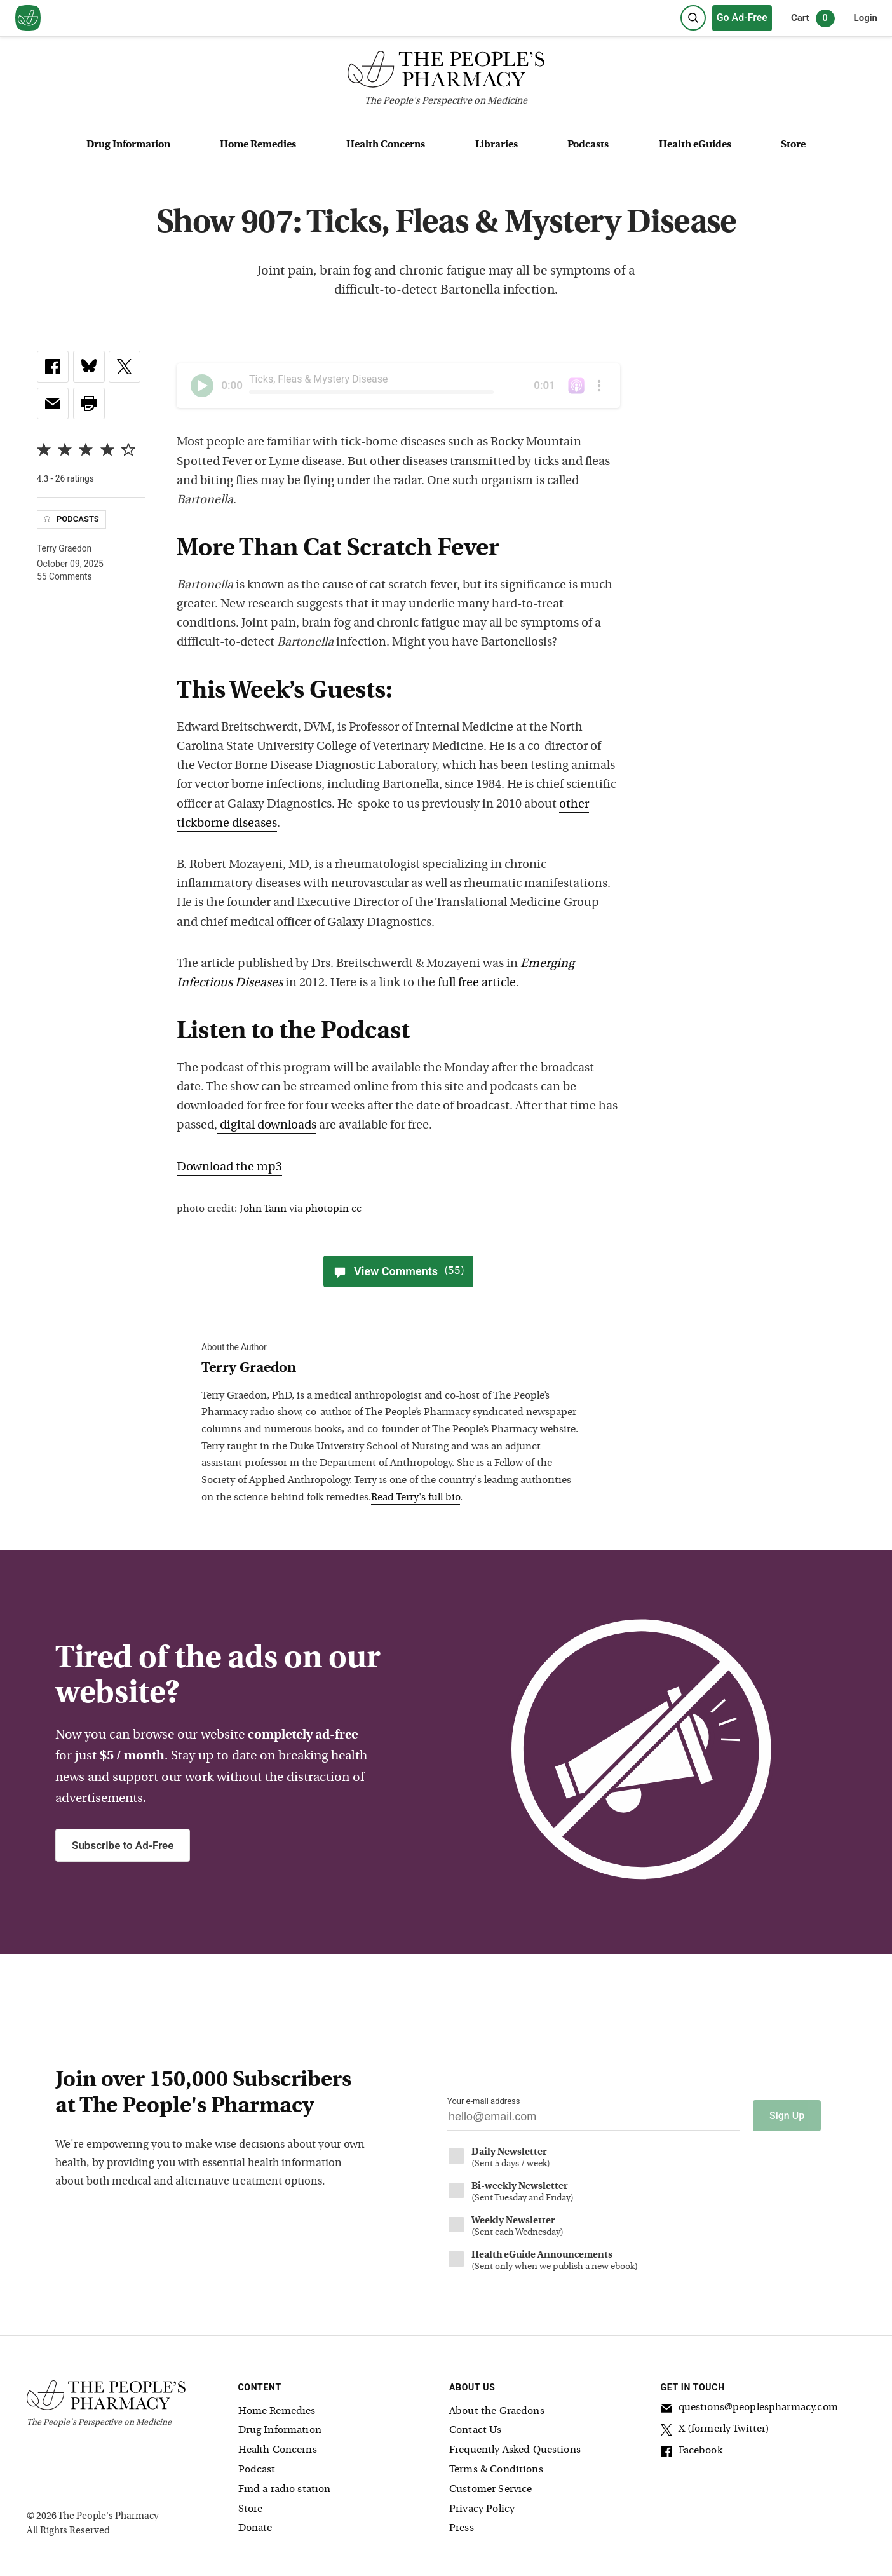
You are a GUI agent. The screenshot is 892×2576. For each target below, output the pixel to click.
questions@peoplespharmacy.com (749, 2408)
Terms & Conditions (496, 2469)
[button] (89, 403)
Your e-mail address (483, 2101)
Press (461, 2528)
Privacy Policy (482, 2508)
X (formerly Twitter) (715, 2430)
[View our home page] (28, 18)
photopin (327, 1209)
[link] (53, 367)
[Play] (202, 385)
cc (356, 1209)
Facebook (691, 2451)
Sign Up (786, 2115)
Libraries (496, 145)
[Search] (693, 18)
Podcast (257, 2469)
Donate (255, 2528)
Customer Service (490, 2489)
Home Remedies (258, 145)
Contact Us (475, 2430)
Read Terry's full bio (415, 1498)
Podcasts (588, 145)
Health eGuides (695, 145)
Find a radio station (284, 2489)
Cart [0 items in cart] (813, 18)
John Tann (263, 1209)
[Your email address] (593, 2120)
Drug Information (128, 145)
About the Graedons (496, 2410)
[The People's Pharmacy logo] (446, 72)
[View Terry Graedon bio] (392, 1369)
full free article (477, 983)
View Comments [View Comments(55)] (398, 1271)
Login (865, 18)
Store (793, 145)
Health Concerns (385, 145)
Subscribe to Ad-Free (122, 1845)
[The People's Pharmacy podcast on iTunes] (576, 385)
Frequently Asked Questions (515, 2449)
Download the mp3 (229, 1168)
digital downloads (266, 1126)
